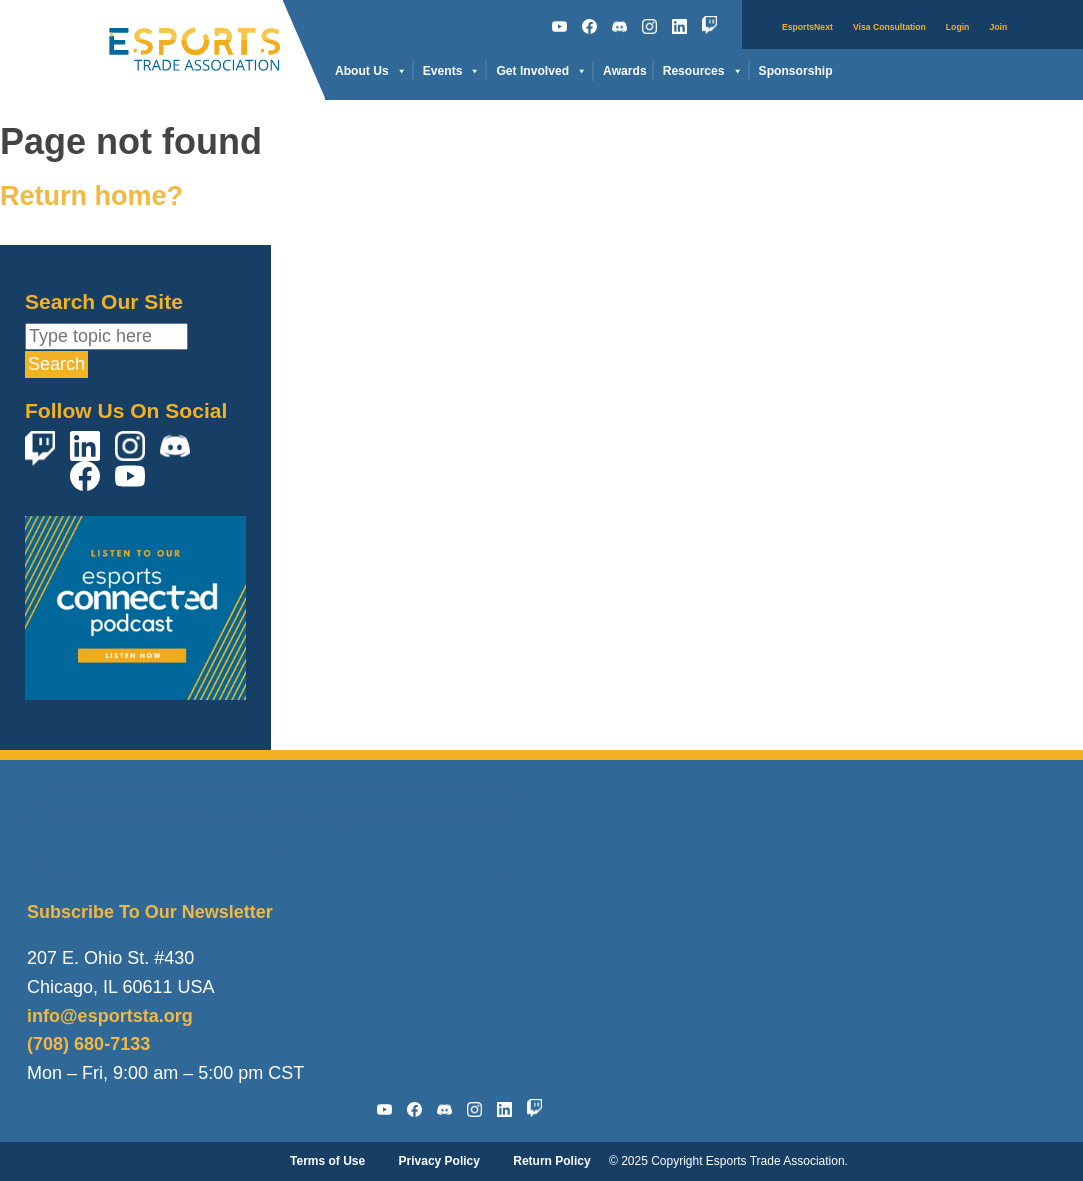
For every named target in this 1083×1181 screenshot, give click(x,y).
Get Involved (541, 71)
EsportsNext (807, 27)
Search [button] (56, 364)
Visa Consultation (889, 27)
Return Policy (551, 1161)
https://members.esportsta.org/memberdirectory (284, 833)
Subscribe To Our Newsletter (150, 912)
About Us (371, 71)
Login (958, 27)
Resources (703, 71)
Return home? (91, 196)
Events (452, 71)
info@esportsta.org (110, 1016)
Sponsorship (796, 71)
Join (998, 27)
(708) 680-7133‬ (88, 1044)
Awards (625, 71)
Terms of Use (327, 1161)
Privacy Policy (439, 1161)
